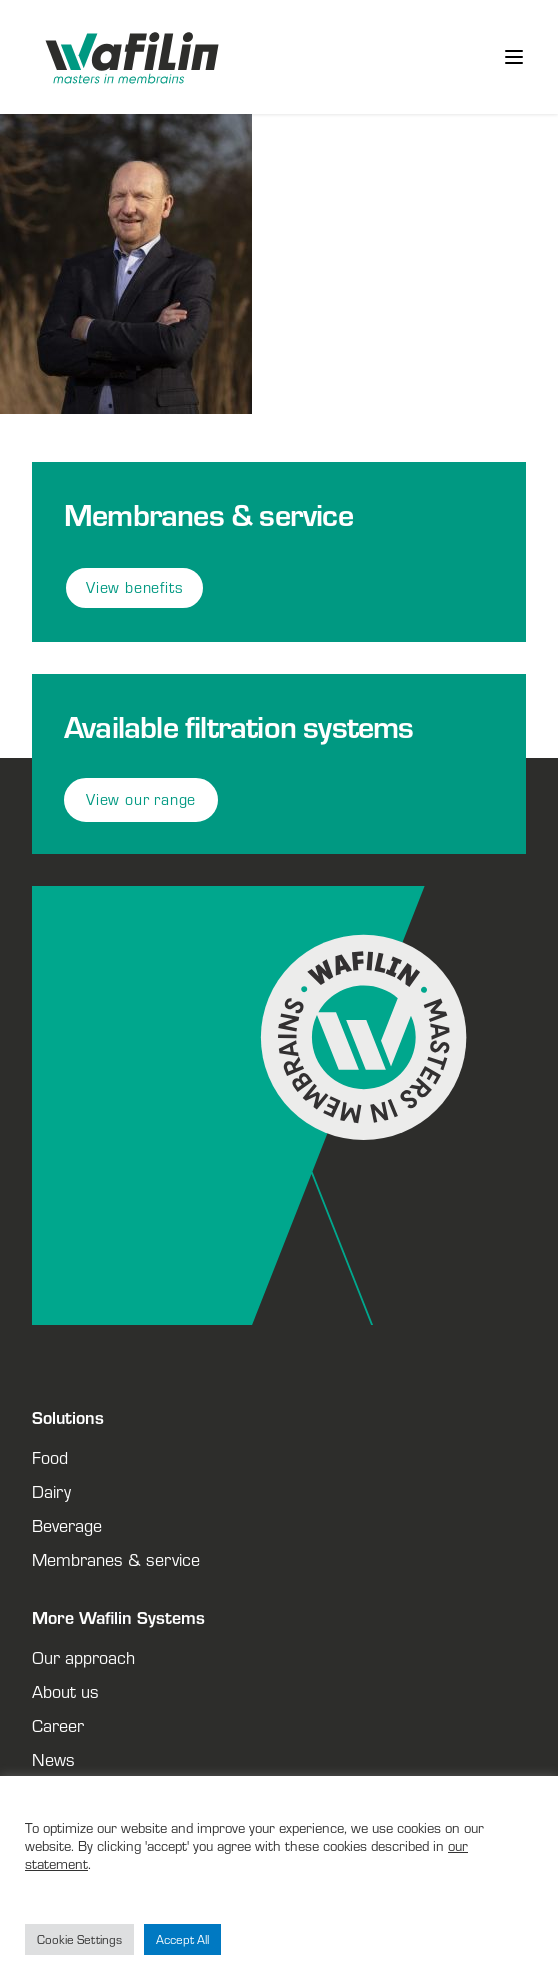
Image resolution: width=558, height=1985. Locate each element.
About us (65, 1691)
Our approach (83, 1657)
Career (58, 1725)
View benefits (134, 587)
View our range (141, 799)
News (53, 1759)
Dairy (51, 1491)
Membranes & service (116, 1559)
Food (50, 1457)
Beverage (67, 1525)
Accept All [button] (182, 1939)
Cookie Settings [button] (79, 1939)
